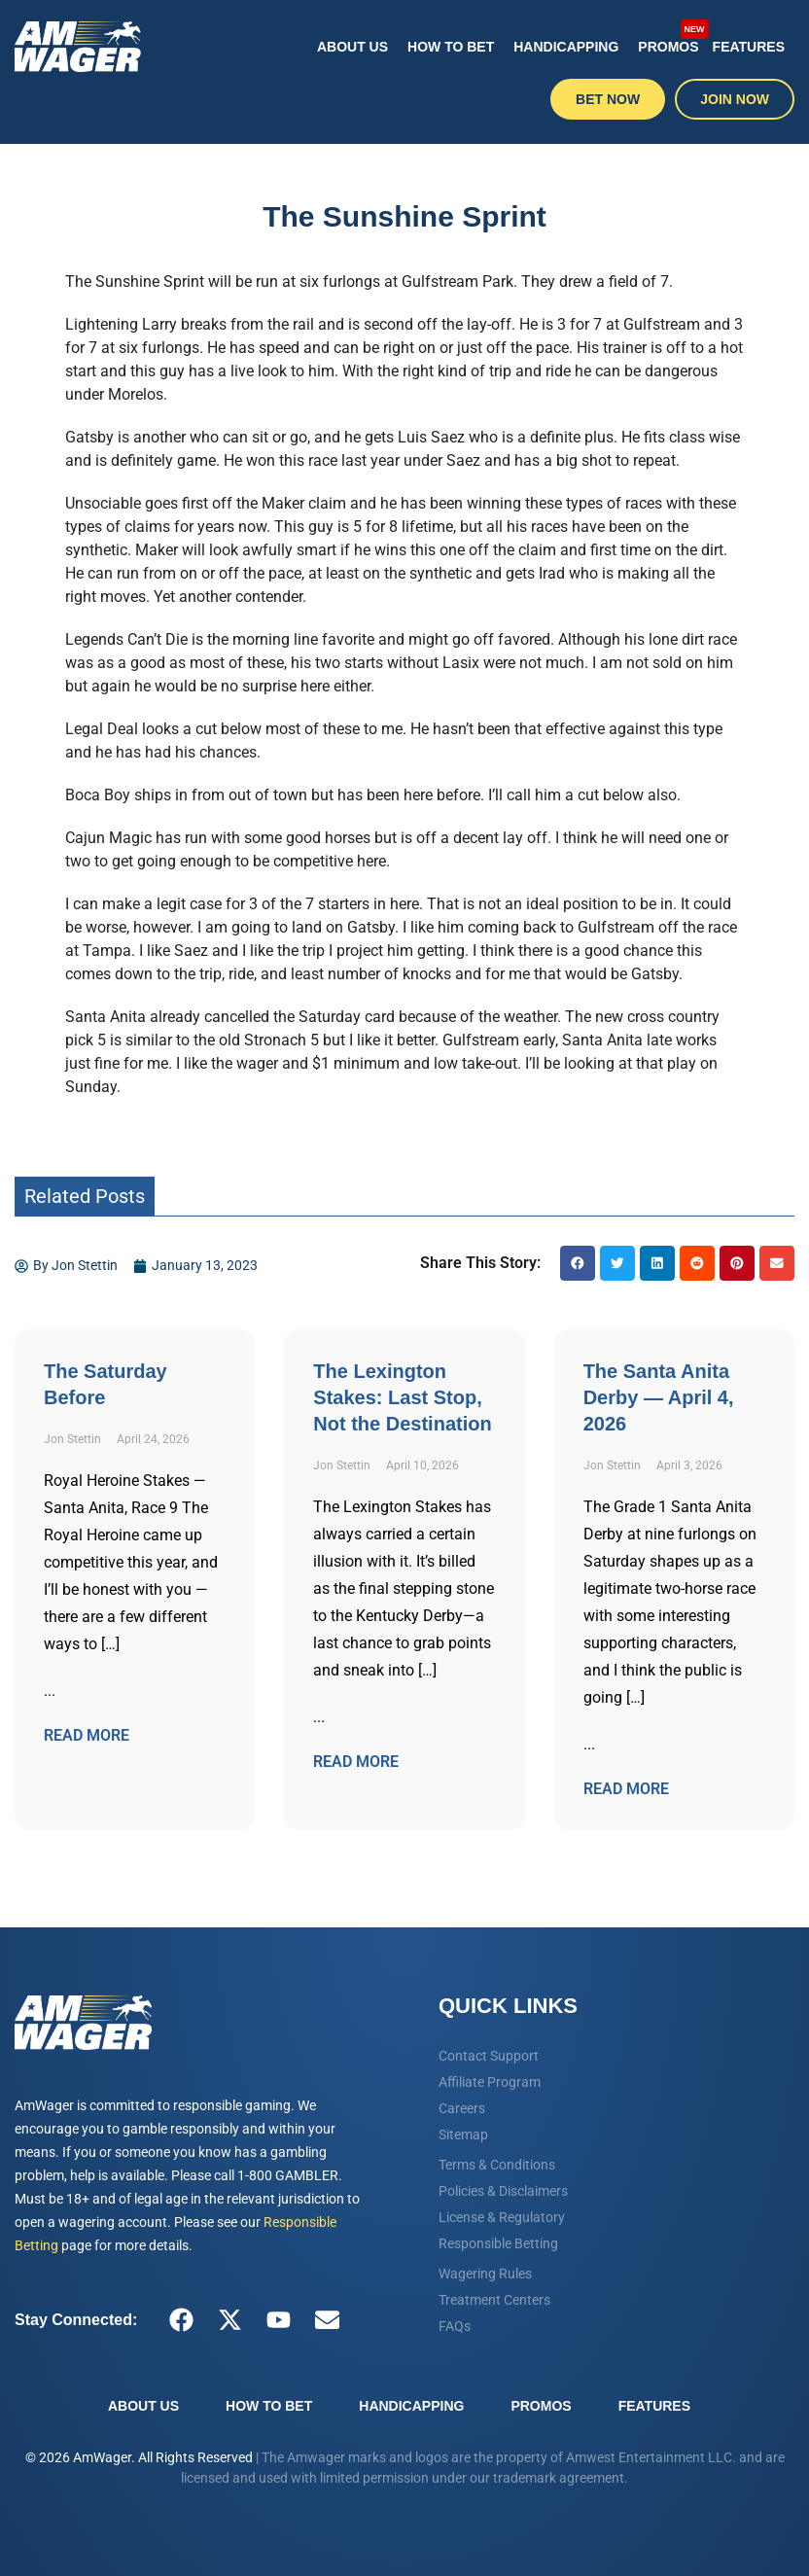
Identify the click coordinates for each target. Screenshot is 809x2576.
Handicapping (565, 46)
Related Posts (84, 1196)
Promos (670, 36)
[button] (577, 1263)
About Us (352, 46)
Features (749, 46)
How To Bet (450, 46)
